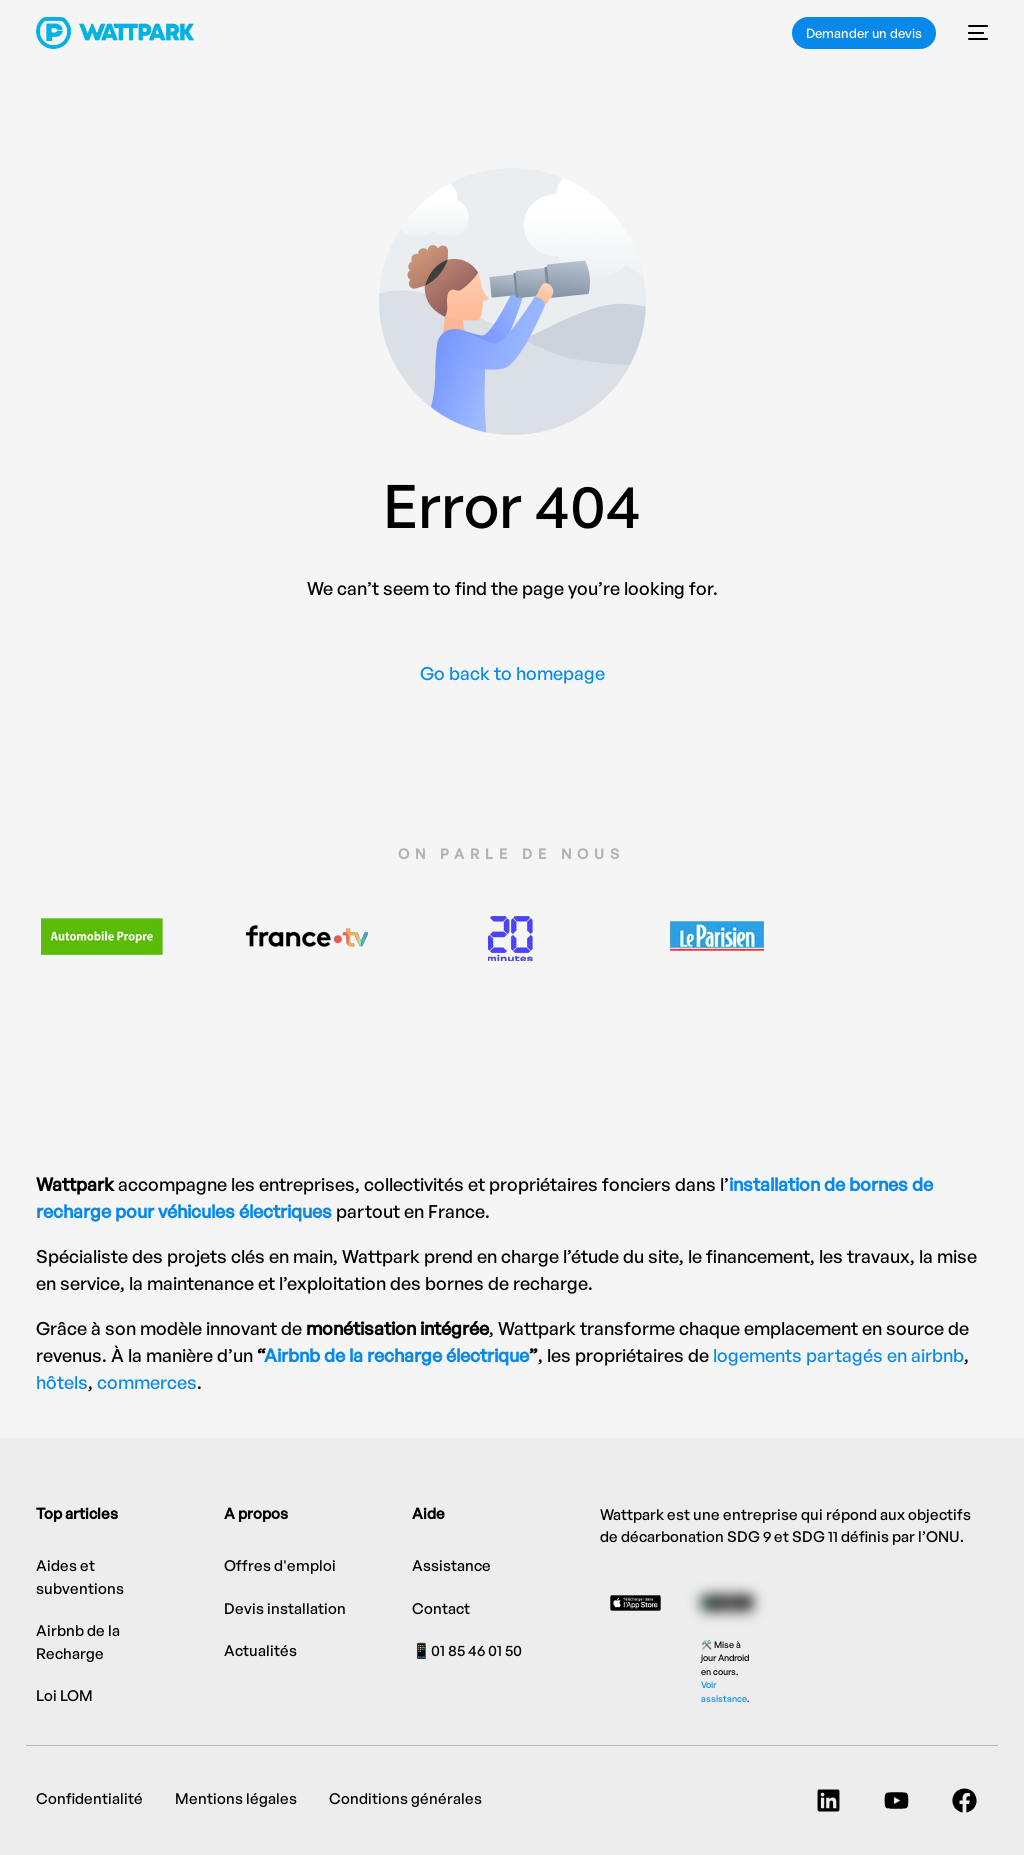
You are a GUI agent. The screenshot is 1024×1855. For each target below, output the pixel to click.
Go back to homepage (512, 673)
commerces (147, 1382)
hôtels (62, 1382)
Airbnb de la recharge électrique (396, 1355)
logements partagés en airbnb (838, 1355)
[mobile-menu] (972, 33)
